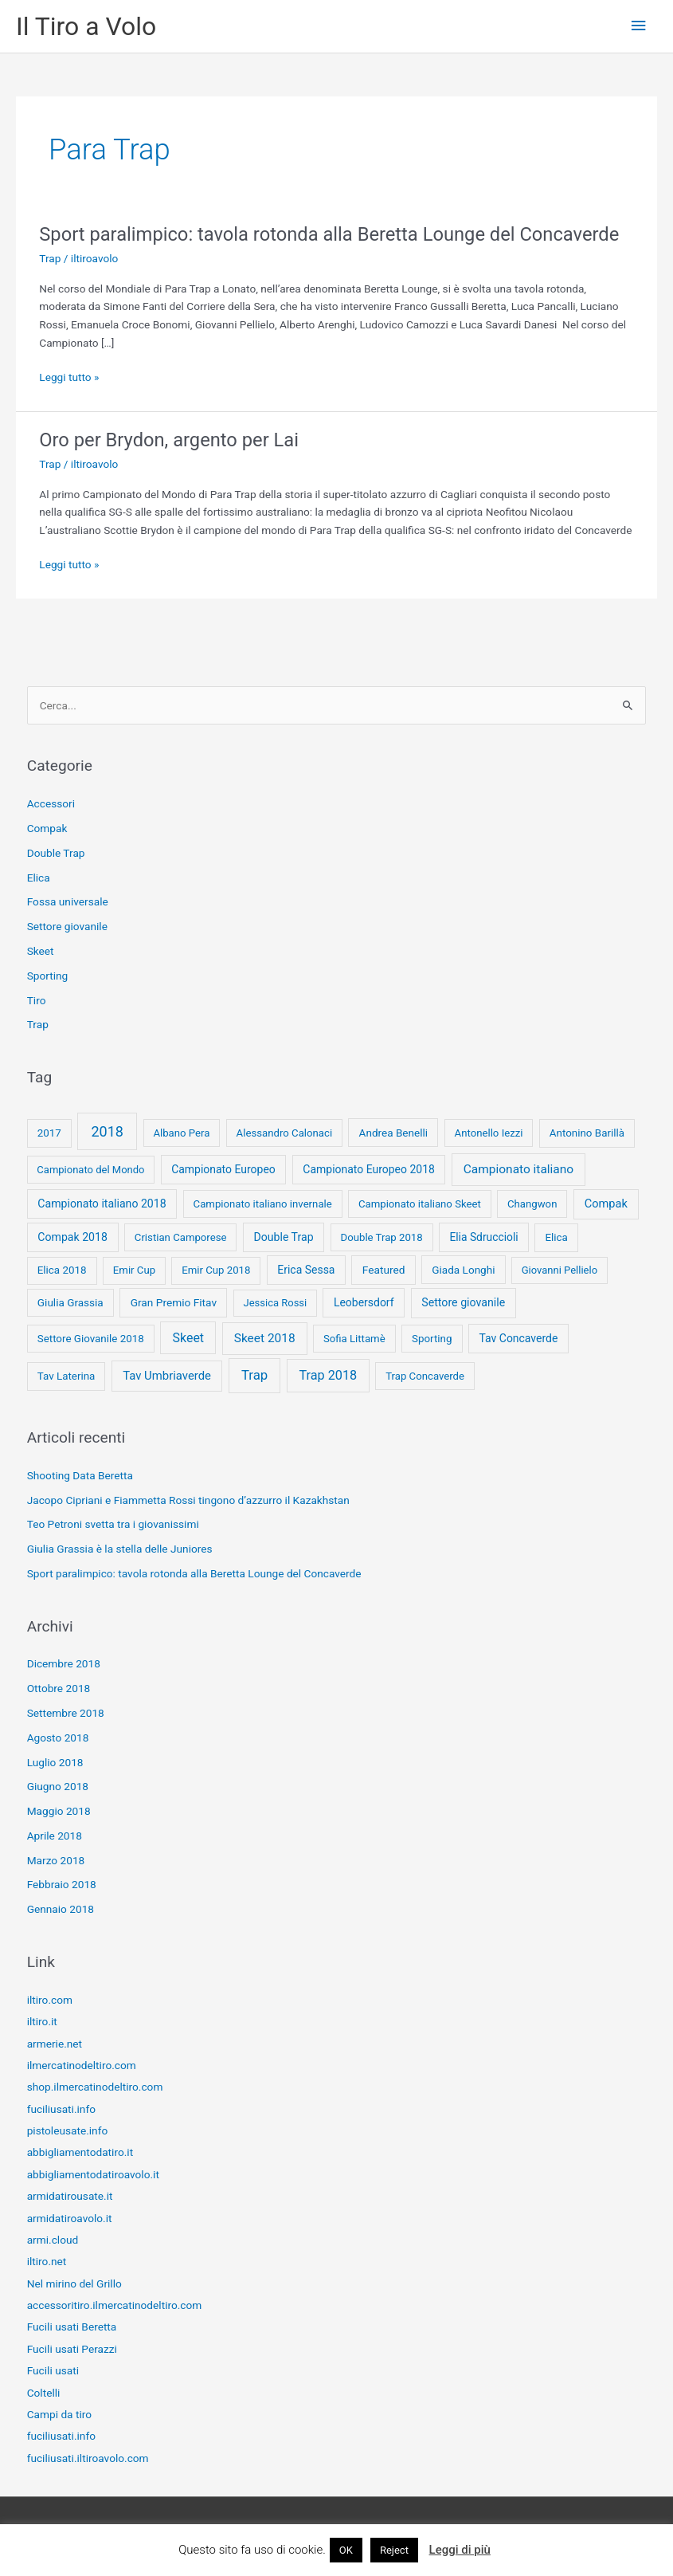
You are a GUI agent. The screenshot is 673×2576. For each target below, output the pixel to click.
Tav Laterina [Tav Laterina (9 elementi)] (66, 1376)
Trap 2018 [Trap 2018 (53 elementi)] (328, 1375)
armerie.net (54, 2043)
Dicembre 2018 (63, 1663)
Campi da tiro (59, 2414)
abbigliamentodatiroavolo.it (93, 2174)
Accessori (51, 803)
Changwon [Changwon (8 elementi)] (532, 1204)
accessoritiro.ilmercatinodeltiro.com (114, 2305)
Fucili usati (53, 2370)
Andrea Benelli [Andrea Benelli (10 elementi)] (393, 1132)
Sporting (47, 975)
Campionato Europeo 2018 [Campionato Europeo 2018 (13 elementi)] (369, 1169)
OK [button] (346, 2550)
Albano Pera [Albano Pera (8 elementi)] (181, 1133)
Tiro (36, 1000)
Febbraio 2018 (61, 1884)
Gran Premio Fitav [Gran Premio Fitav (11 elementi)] (174, 1302)
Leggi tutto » (69, 377)
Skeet (40, 950)
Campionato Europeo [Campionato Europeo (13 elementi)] (223, 1169)
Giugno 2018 (57, 1786)
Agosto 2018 (58, 1737)
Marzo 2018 (56, 1860)
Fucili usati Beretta (72, 2326)
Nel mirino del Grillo (74, 2283)
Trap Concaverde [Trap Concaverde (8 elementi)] (424, 1376)
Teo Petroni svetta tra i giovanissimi (113, 1524)
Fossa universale (67, 901)
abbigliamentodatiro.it (80, 2152)
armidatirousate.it (70, 2195)
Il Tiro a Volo (86, 26)
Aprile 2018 (54, 1835)
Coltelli (44, 2392)
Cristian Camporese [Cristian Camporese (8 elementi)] (181, 1237)
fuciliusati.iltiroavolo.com (88, 2458)
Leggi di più (460, 2550)
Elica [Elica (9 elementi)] (557, 1237)
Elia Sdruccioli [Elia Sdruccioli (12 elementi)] (483, 1237)
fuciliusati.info (61, 2109)
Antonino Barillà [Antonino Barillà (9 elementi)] (587, 1133)
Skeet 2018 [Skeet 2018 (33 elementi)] (264, 1338)
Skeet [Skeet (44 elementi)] (189, 1337)
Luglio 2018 (55, 1762)
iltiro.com (49, 1999)
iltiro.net (47, 2261)
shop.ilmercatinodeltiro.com (95, 2086)
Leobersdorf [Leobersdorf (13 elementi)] (364, 1302)
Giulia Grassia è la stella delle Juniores (120, 1548)
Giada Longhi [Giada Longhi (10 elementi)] (463, 1269)
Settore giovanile (67, 926)
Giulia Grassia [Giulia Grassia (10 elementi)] (70, 1302)
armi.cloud (53, 2239)
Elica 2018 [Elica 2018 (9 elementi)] (62, 1270)
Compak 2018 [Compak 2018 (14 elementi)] (72, 1237)
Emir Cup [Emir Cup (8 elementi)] (134, 1270)
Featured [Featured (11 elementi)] (383, 1269)
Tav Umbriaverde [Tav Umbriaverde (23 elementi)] (167, 1375)
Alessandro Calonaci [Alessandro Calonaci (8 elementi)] (285, 1133)
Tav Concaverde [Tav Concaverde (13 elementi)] (518, 1338)
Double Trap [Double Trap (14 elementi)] (283, 1237)
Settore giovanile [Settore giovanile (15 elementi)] (463, 1302)
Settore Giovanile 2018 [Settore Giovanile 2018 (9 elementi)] (90, 1339)
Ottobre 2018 (59, 1688)
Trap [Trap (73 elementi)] (254, 1375)
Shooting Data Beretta (80, 1475)
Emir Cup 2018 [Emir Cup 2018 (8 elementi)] (216, 1270)
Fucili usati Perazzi (72, 2348)
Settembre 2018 (65, 1712)
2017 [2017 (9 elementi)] (49, 1133)
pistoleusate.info (67, 2130)
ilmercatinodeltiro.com (81, 2065)
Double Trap (56, 852)
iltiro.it (42, 2021)
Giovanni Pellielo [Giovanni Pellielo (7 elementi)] (559, 1270)
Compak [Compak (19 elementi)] (606, 1203)
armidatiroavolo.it (69, 2218)
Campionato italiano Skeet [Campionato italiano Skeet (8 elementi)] (419, 1204)
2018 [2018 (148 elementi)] (107, 1131)
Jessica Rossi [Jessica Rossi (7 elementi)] (275, 1303)
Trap (50, 258)
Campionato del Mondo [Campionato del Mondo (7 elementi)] (90, 1170)
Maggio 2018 (59, 1810)
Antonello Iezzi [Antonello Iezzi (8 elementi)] (489, 1133)
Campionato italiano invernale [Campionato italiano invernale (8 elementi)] (263, 1204)
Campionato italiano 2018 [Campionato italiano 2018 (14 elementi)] (101, 1203)
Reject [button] (394, 2550)
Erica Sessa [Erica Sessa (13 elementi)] (306, 1269)
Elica (38, 877)
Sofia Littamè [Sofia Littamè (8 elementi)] (354, 1339)
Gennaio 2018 (60, 1909)
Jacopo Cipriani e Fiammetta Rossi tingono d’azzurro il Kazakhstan (188, 1500)
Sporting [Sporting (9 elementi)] (432, 1339)
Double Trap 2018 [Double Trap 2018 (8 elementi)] (382, 1237)
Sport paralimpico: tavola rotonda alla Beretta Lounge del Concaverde (329, 234)
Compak (47, 828)
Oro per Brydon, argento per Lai (169, 440)
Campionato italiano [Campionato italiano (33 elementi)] (518, 1169)
